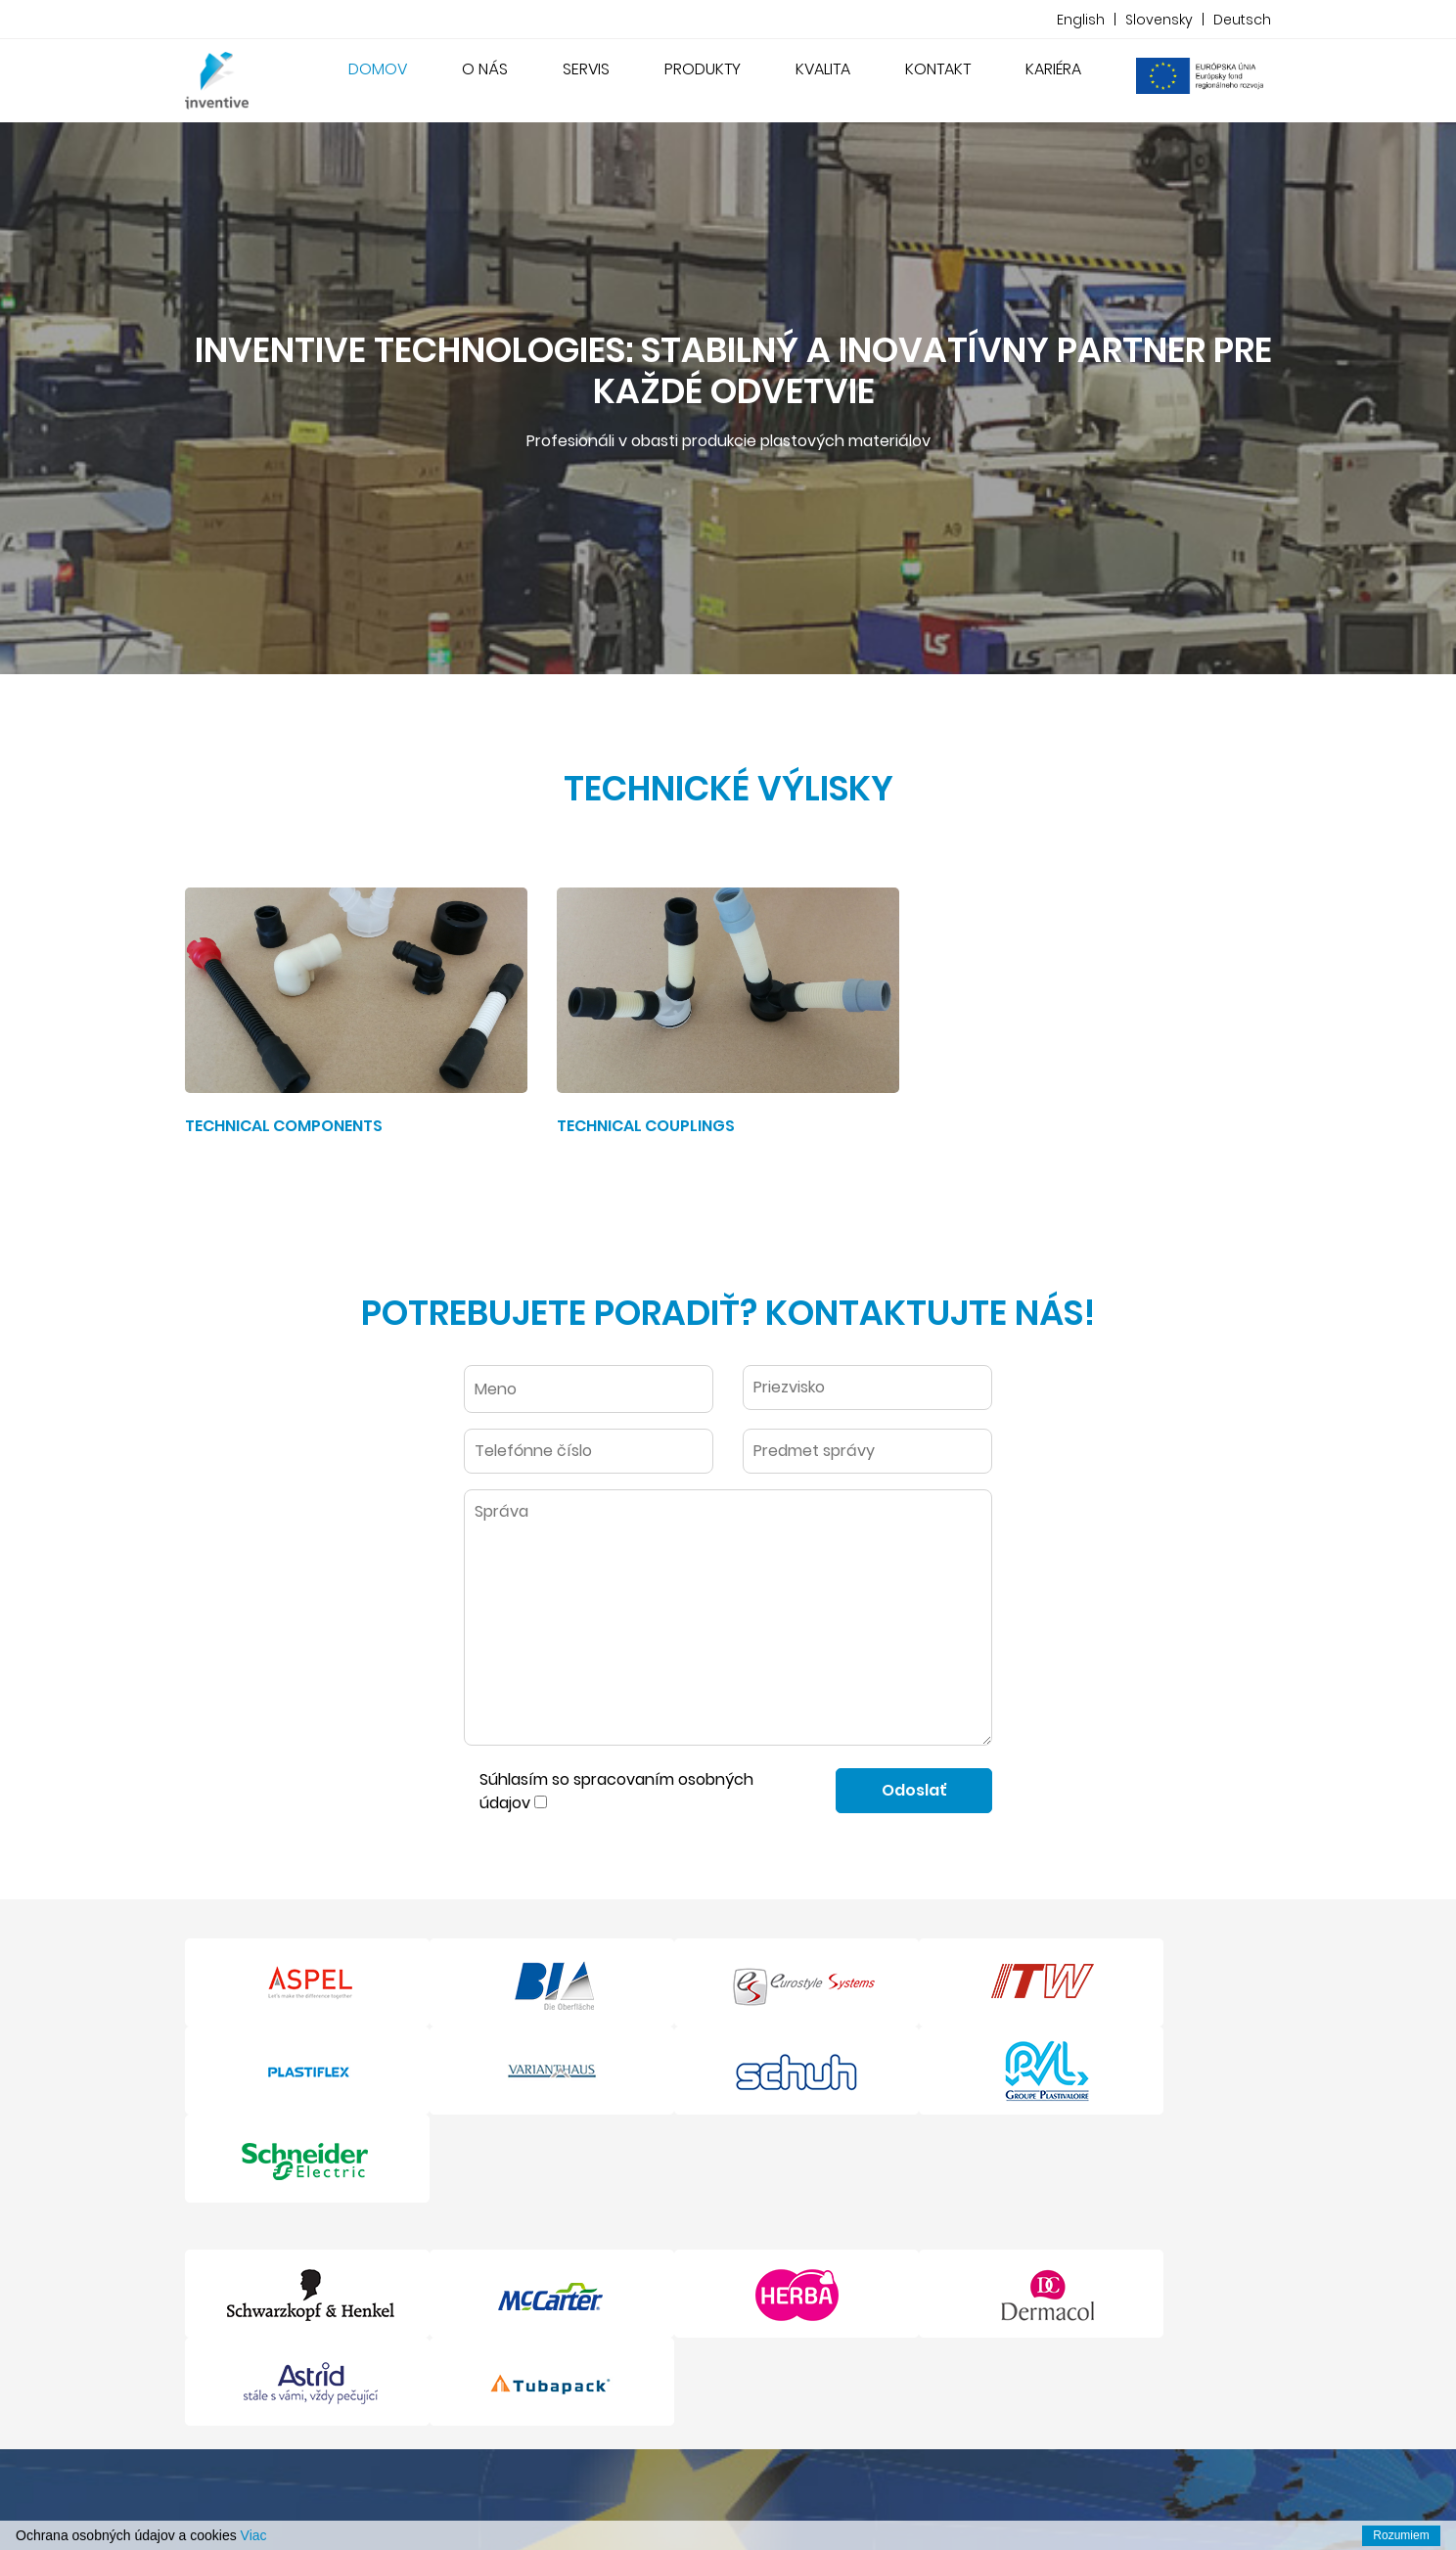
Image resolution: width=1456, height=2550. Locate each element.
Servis (586, 69)
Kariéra (1053, 69)
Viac (254, 2535)
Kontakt (938, 69)
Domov (381, 68)
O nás (485, 69)
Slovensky (1159, 19)
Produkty (702, 69)
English (1081, 19)
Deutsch (1242, 19)
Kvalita (823, 69)
